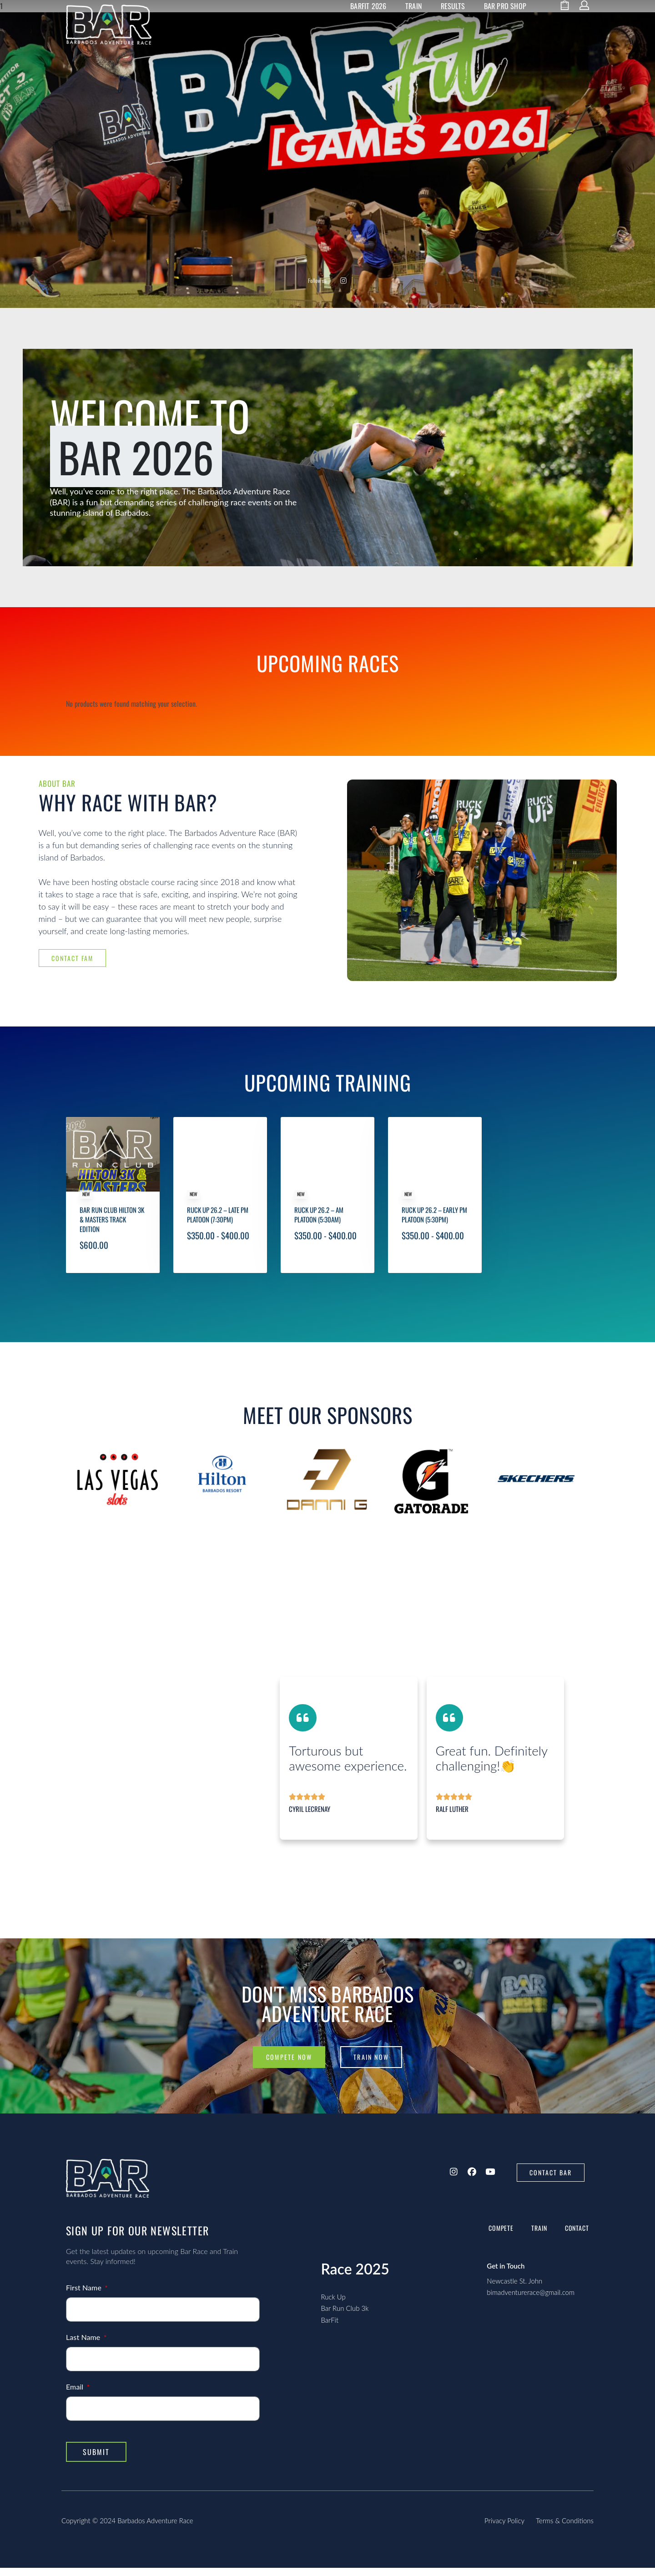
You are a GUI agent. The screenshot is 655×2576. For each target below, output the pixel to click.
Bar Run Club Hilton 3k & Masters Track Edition (112, 1252)
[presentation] (82, 1521)
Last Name (84, 2345)
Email (75, 2394)
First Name (84, 2295)
